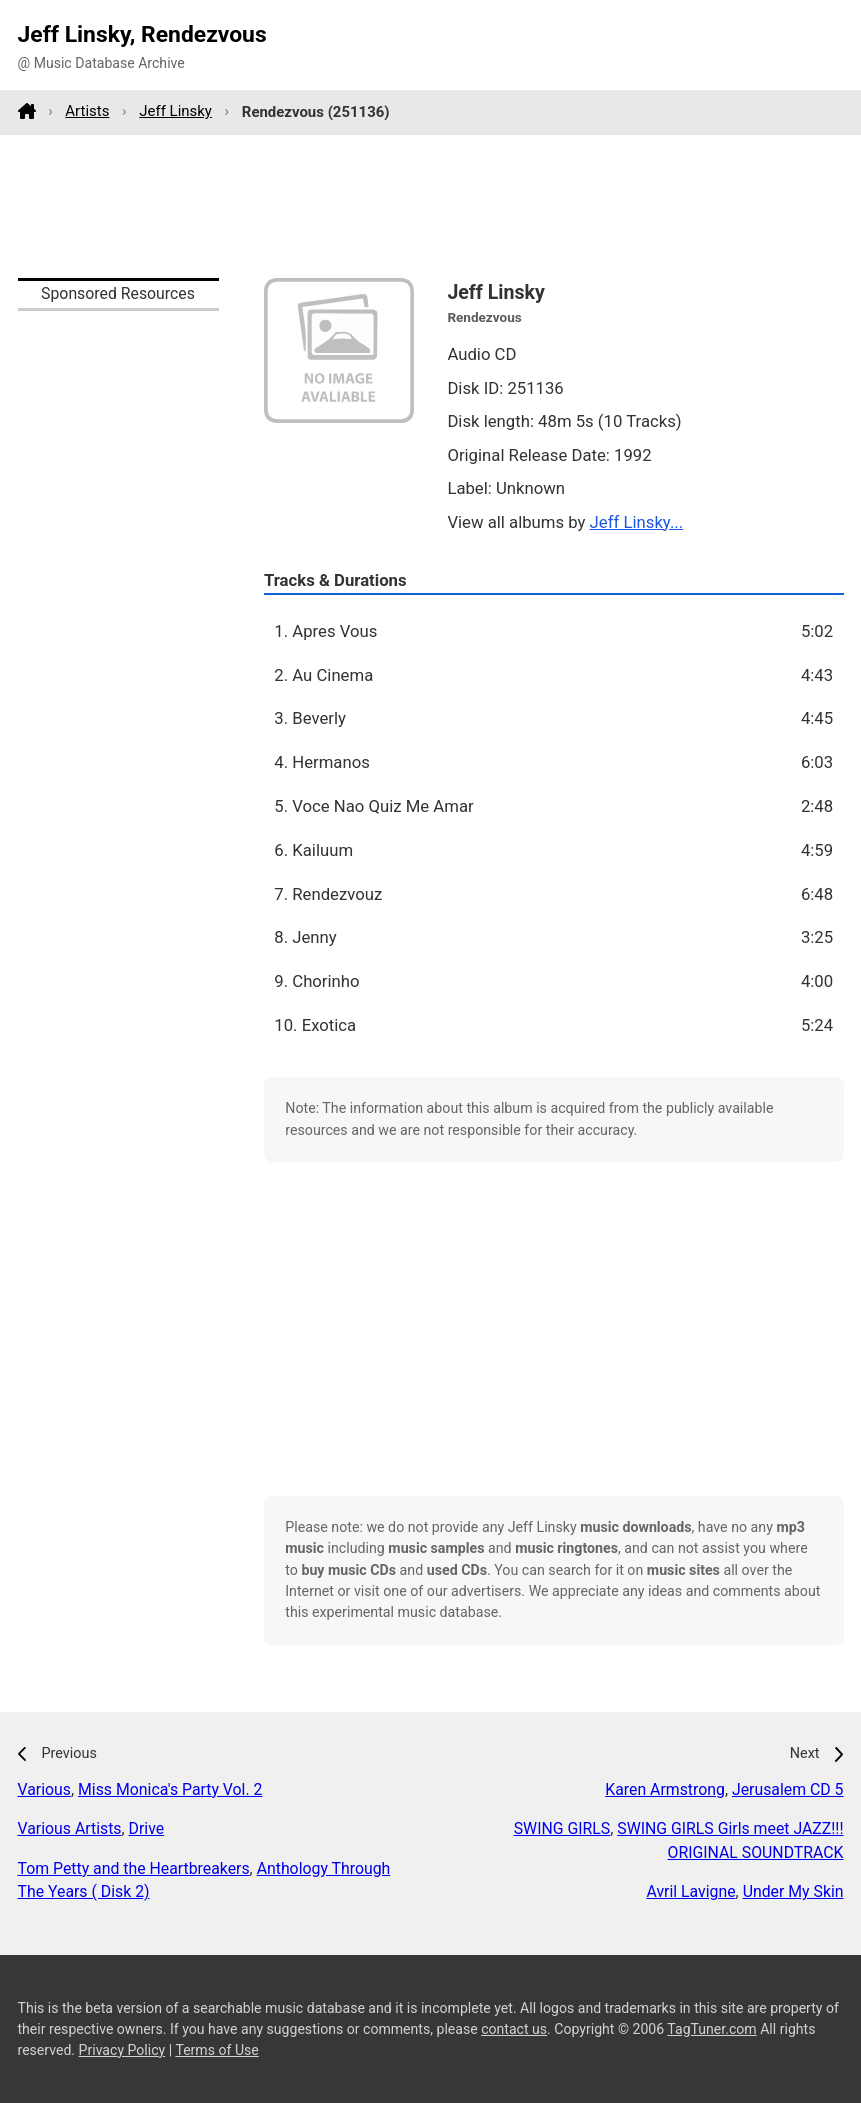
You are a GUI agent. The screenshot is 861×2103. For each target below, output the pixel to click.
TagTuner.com (711, 2029)
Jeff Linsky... (637, 522)
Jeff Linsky (175, 111)
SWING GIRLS (562, 1828)
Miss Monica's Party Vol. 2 (170, 1789)
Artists (87, 111)
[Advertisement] (431, 206)
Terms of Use (216, 2050)
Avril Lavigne (690, 1891)
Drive (147, 1828)
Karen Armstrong (665, 1789)
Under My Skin (793, 1891)
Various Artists (70, 1828)
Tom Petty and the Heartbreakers (134, 1868)
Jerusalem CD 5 (788, 1789)
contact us (514, 2029)
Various (44, 1789)
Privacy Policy (122, 2050)
